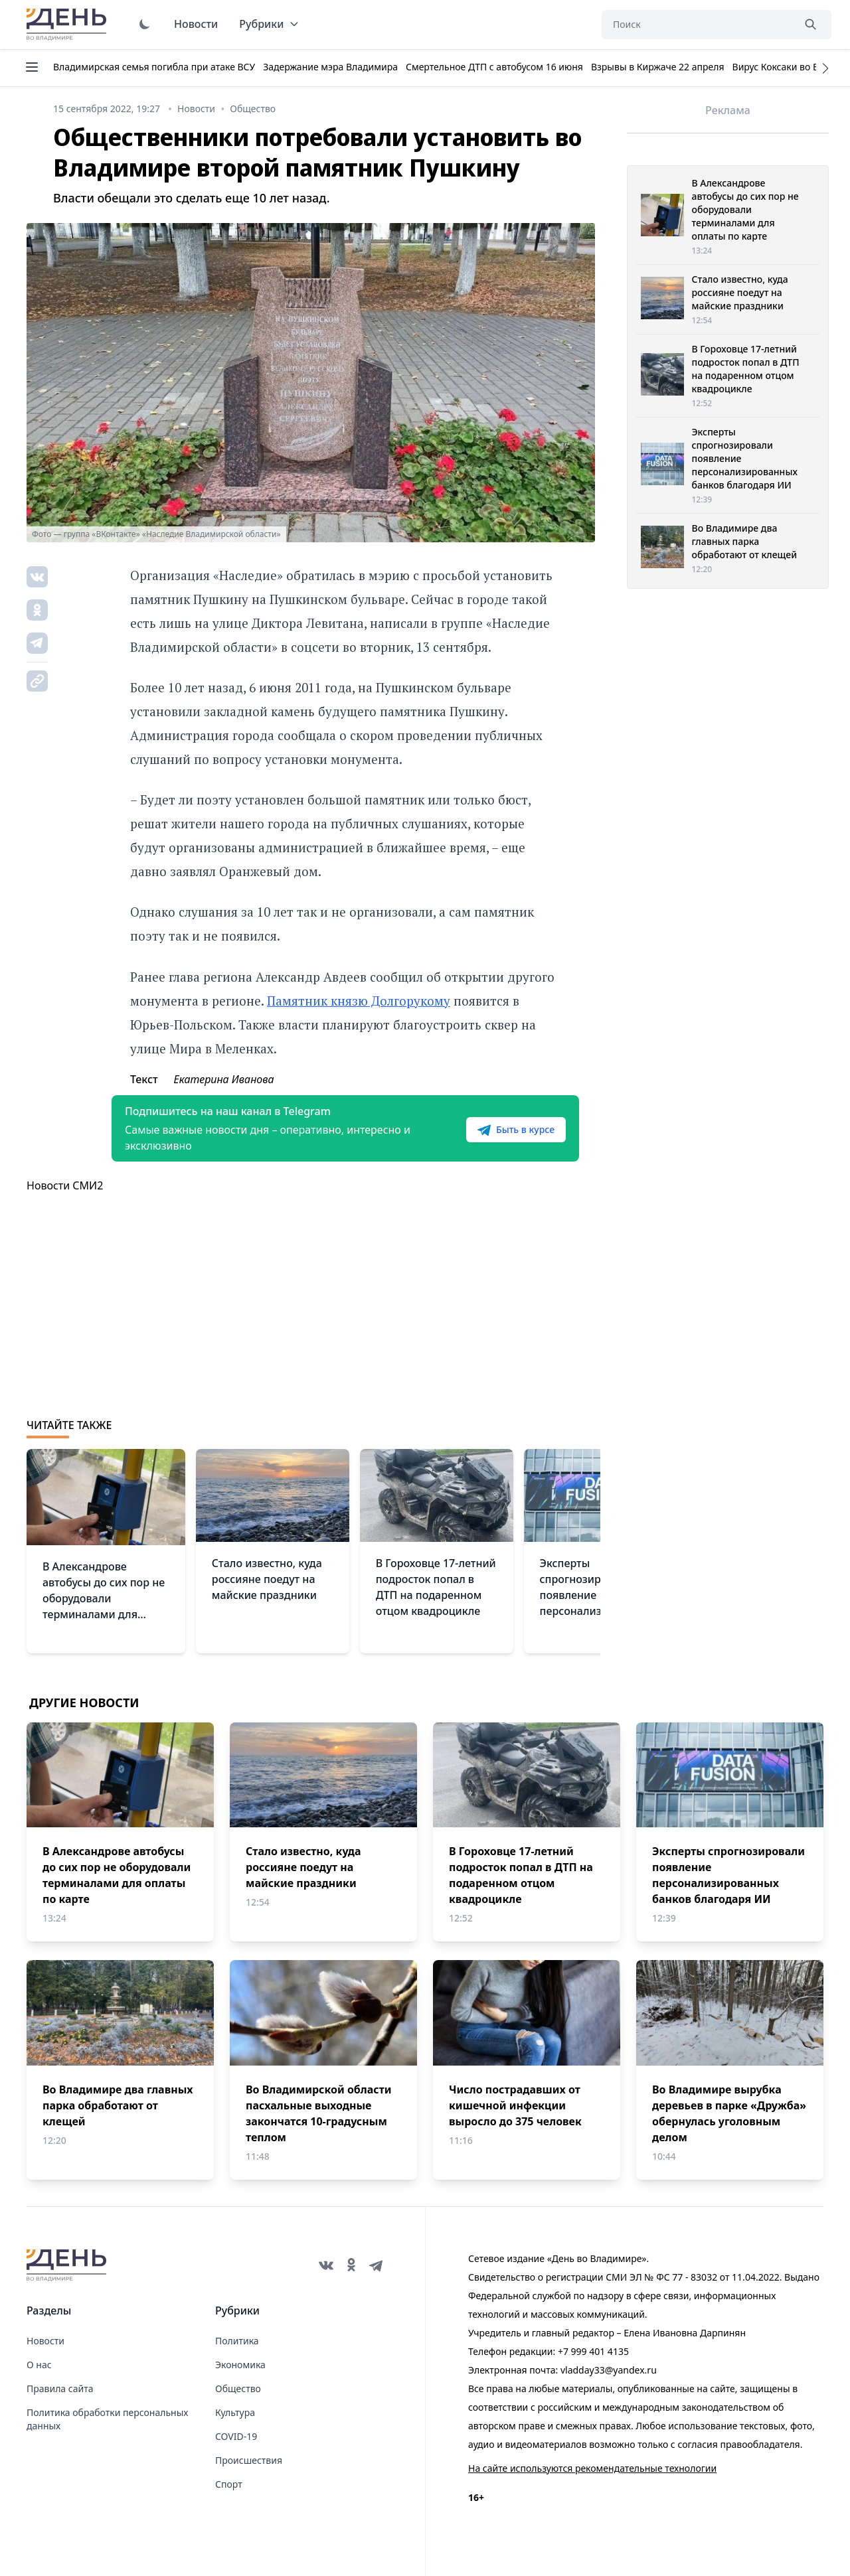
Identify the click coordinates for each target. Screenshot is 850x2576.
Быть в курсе (515, 1129)
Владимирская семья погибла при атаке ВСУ (154, 66)
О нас (39, 2364)
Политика (237, 2340)
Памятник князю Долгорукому (358, 1000)
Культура (235, 2412)
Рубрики (269, 24)
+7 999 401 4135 (593, 2351)
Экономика (240, 2364)
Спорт (228, 2484)
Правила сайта (60, 2388)
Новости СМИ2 (65, 1185)
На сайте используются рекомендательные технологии (592, 2468)
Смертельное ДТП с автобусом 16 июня (494, 66)
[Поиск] (697, 24)
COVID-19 (236, 2436)
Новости (196, 24)
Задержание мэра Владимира (330, 66)
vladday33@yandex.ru (608, 2370)
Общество (238, 2388)
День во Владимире (68, 24)
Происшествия (248, 2460)
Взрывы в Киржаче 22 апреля (657, 66)
